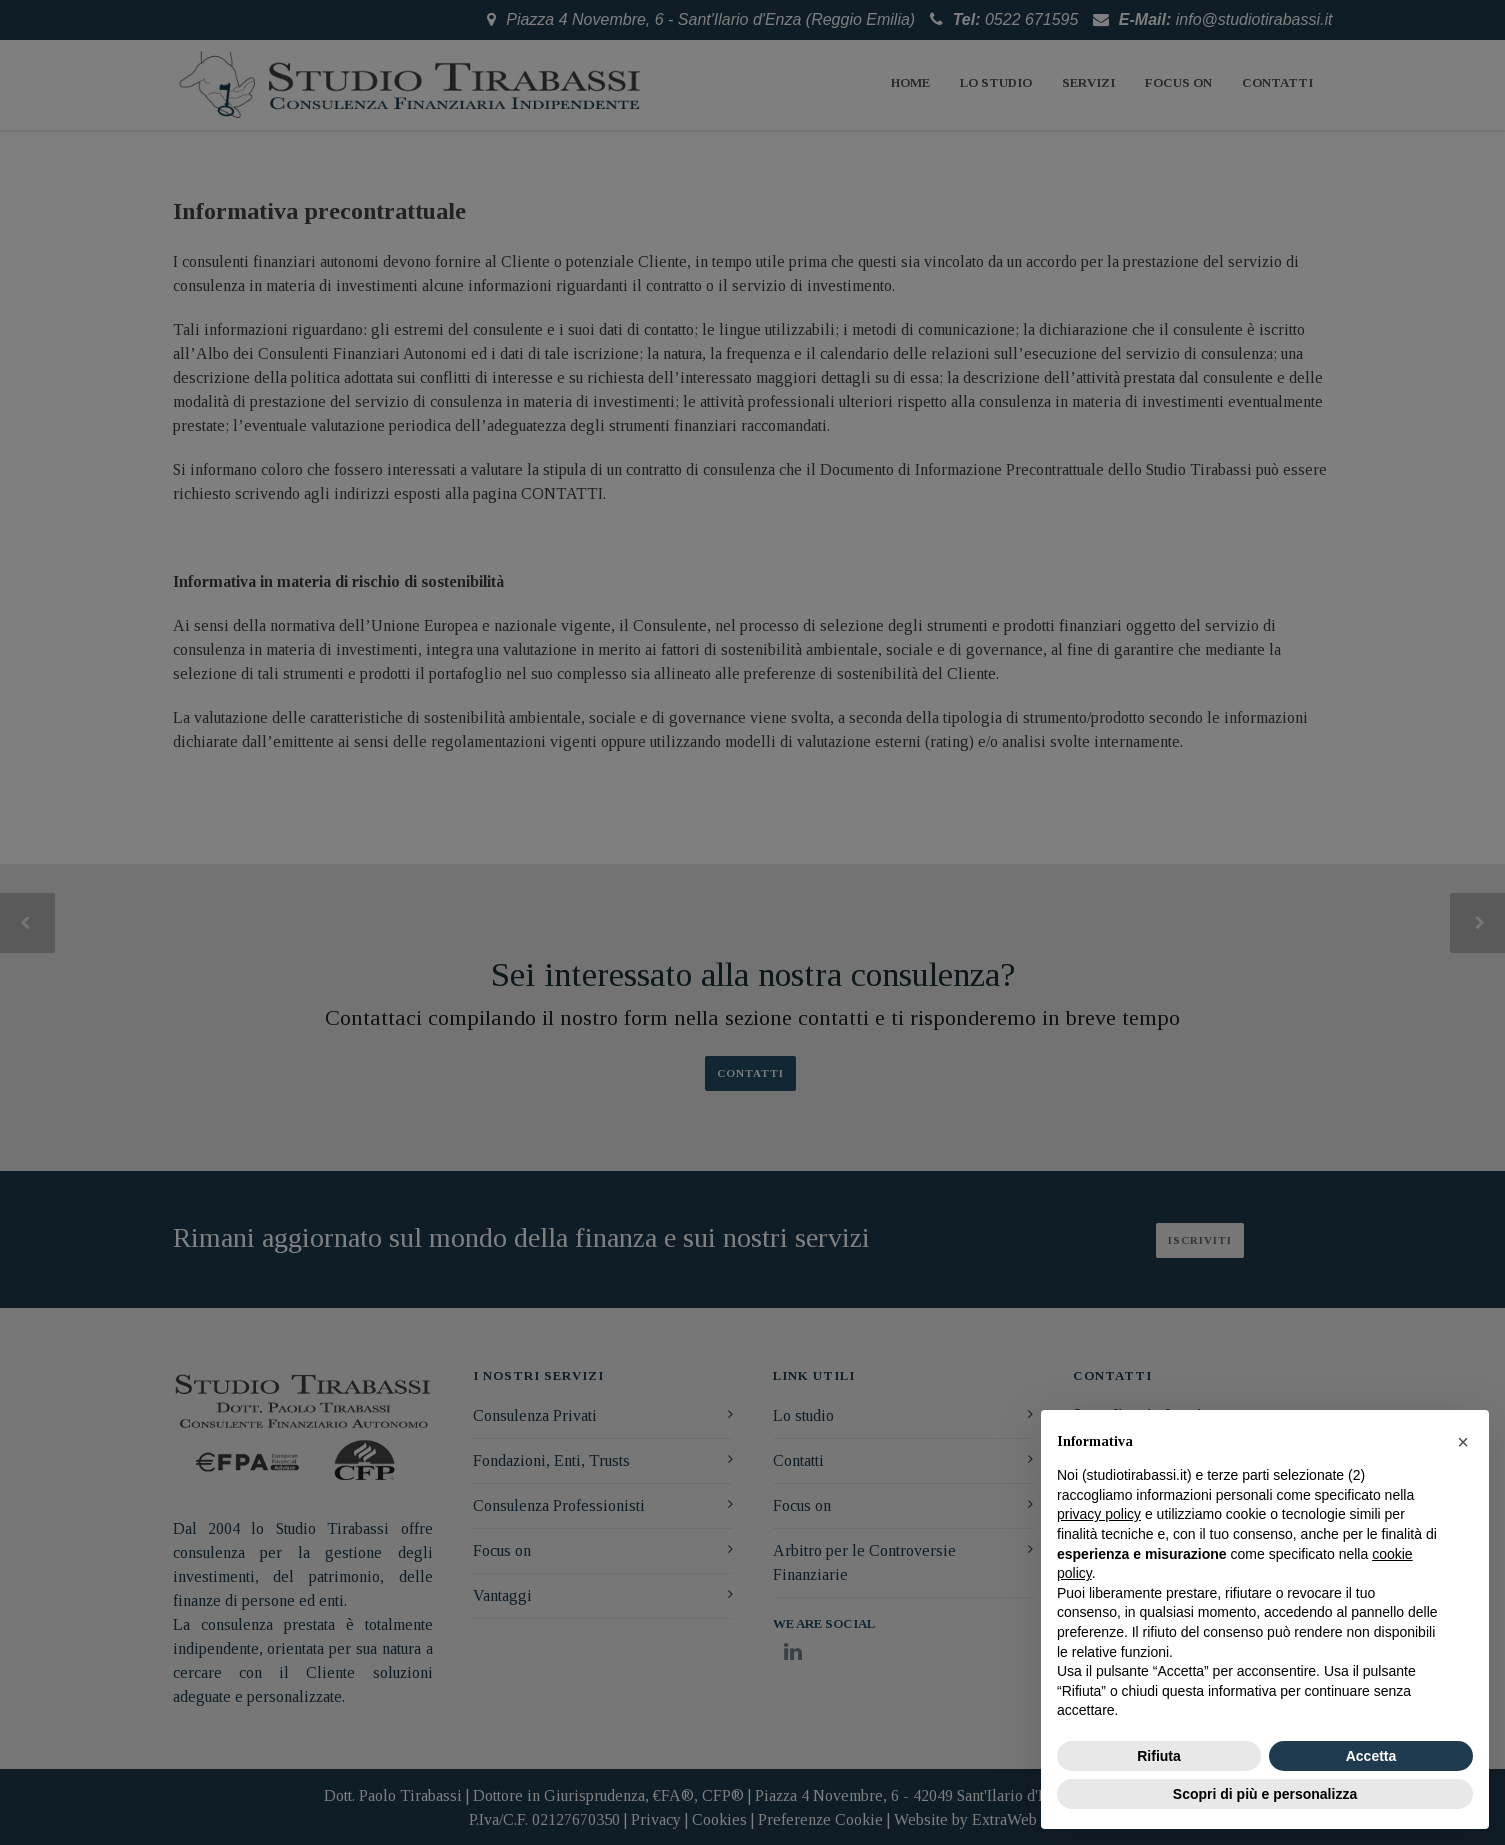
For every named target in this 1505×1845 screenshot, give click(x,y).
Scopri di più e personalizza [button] (1265, 1794)
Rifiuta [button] (1159, 1756)
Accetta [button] (1371, 1756)
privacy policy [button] (1099, 1514)
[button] (1463, 1442)
